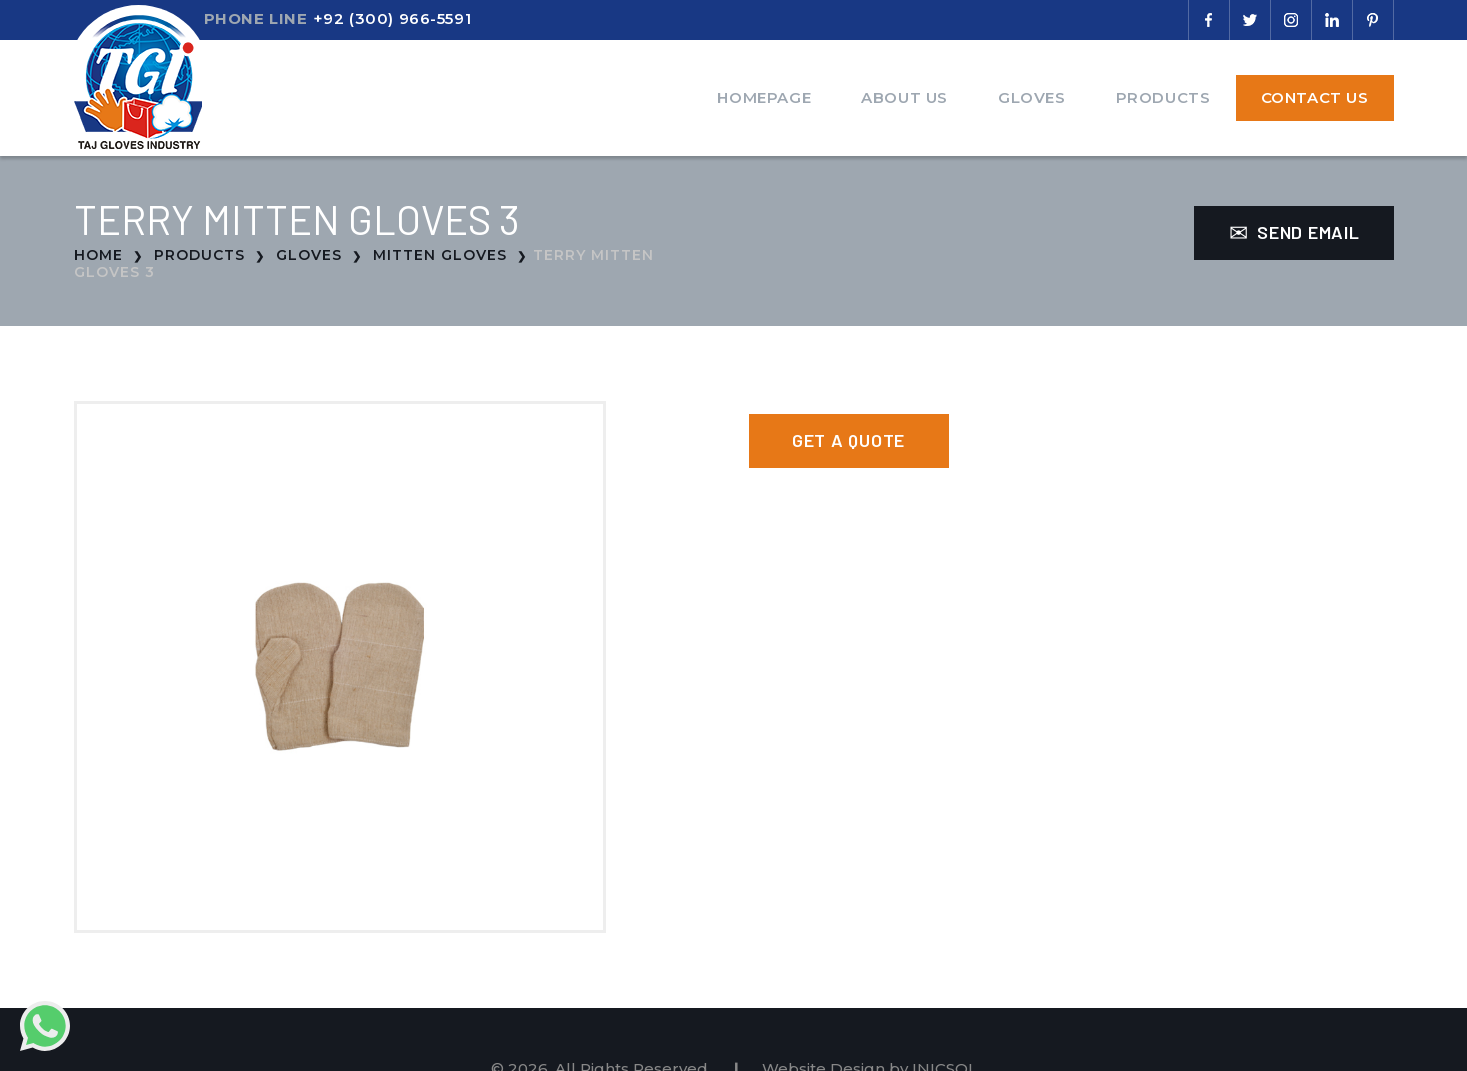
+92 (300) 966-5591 (392, 18)
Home (98, 255)
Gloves (1032, 97)
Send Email (1294, 232)
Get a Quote (848, 440)
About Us (904, 97)
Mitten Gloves (440, 255)
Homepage (764, 97)
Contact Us (1315, 97)
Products (1163, 97)
